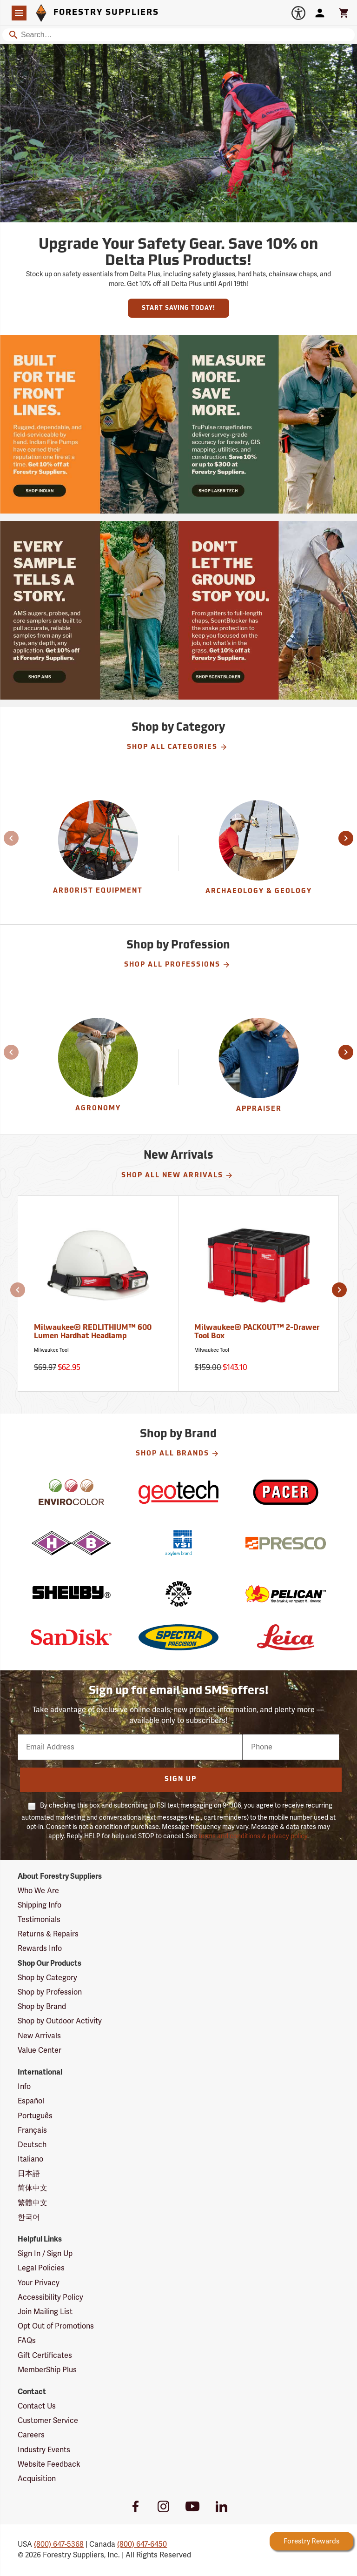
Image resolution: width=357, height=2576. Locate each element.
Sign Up (181, 1779)
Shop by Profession (50, 1992)
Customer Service (48, 2420)
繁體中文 (32, 2203)
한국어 (29, 2217)
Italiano (30, 2159)
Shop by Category (47, 1977)
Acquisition (37, 2478)
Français (32, 2130)
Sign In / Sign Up (45, 2253)
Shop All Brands (177, 1453)
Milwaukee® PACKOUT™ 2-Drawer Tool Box (256, 1332)
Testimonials (39, 1919)
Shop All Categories (177, 747)
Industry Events (44, 2450)
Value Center (39, 2050)
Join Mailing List (45, 2311)
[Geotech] (178, 1492)
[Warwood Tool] (178, 1594)
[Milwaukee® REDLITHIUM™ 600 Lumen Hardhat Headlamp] (98, 1293)
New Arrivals (39, 2036)
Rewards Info (40, 1948)
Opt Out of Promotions (56, 2326)
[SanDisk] (71, 1637)
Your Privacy (39, 2283)
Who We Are (38, 1890)
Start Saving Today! (178, 308)
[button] (5, 838)
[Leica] (285, 1637)
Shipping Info (39, 1905)
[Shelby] (71, 1594)
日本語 (29, 2173)
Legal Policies (41, 2268)
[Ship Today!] (89, 424)
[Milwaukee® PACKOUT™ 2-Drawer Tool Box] (258, 1293)
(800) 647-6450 (142, 2544)
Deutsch (32, 2144)
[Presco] (285, 1543)
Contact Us (37, 2406)
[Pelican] (285, 1594)
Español (31, 2101)
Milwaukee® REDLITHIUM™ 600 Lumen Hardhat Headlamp (93, 1332)
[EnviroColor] (71, 1492)
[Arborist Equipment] (98, 853)
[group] (98, 853)
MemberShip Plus (47, 2370)
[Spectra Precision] (178, 1637)
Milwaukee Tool (51, 1350)
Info (24, 2086)
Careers (31, 2435)
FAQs (27, 2340)
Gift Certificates (45, 2355)
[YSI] (178, 1543)
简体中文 (32, 2188)
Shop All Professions (177, 965)
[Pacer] (285, 1492)
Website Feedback (49, 2464)
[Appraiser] (258, 1067)
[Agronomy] (98, 1067)
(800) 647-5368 (59, 2544)
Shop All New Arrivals (177, 1175)
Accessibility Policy (50, 2297)
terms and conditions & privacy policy (252, 1836)
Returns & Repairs (48, 1934)
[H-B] (71, 1543)
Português (35, 2116)
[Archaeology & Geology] (258, 853)
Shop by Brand (42, 2006)
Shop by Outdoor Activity (60, 2021)
